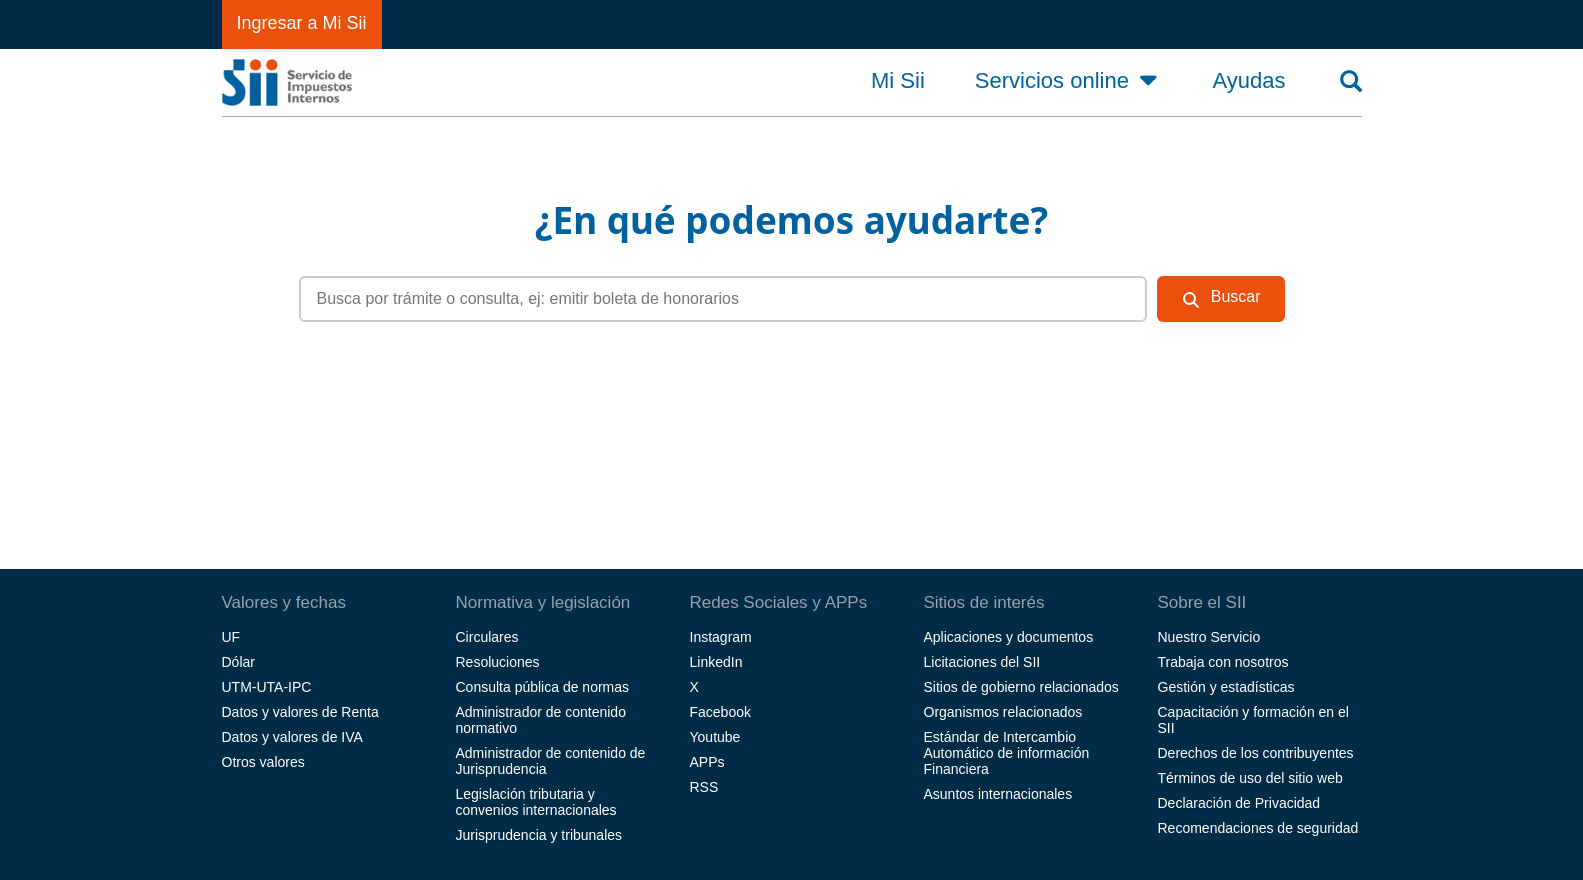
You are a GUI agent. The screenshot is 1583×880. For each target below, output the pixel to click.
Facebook (720, 712)
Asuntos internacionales (998, 794)
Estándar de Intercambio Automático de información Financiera (1007, 753)
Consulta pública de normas (543, 687)
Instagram (721, 637)
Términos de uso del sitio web (1250, 778)
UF (231, 637)
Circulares (487, 637)
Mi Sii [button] (898, 81)
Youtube (715, 737)
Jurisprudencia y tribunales (539, 835)
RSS (704, 787)
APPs (707, 762)
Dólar (238, 662)
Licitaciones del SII (982, 662)
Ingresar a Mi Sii (302, 23)
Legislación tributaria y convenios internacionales (536, 802)
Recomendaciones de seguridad (1258, 828)
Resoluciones (498, 662)
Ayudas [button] (1249, 81)
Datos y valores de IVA (292, 737)
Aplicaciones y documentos (1009, 637)
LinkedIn (716, 662)
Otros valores (263, 762)
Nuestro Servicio (1209, 637)
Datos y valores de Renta (300, 712)
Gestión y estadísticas (1226, 687)
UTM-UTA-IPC (267, 687)
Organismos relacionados (1003, 712)
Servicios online (1069, 80)
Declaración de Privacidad (1239, 803)
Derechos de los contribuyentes (1256, 753)
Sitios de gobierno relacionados (1021, 687)
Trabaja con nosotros (1223, 662)
